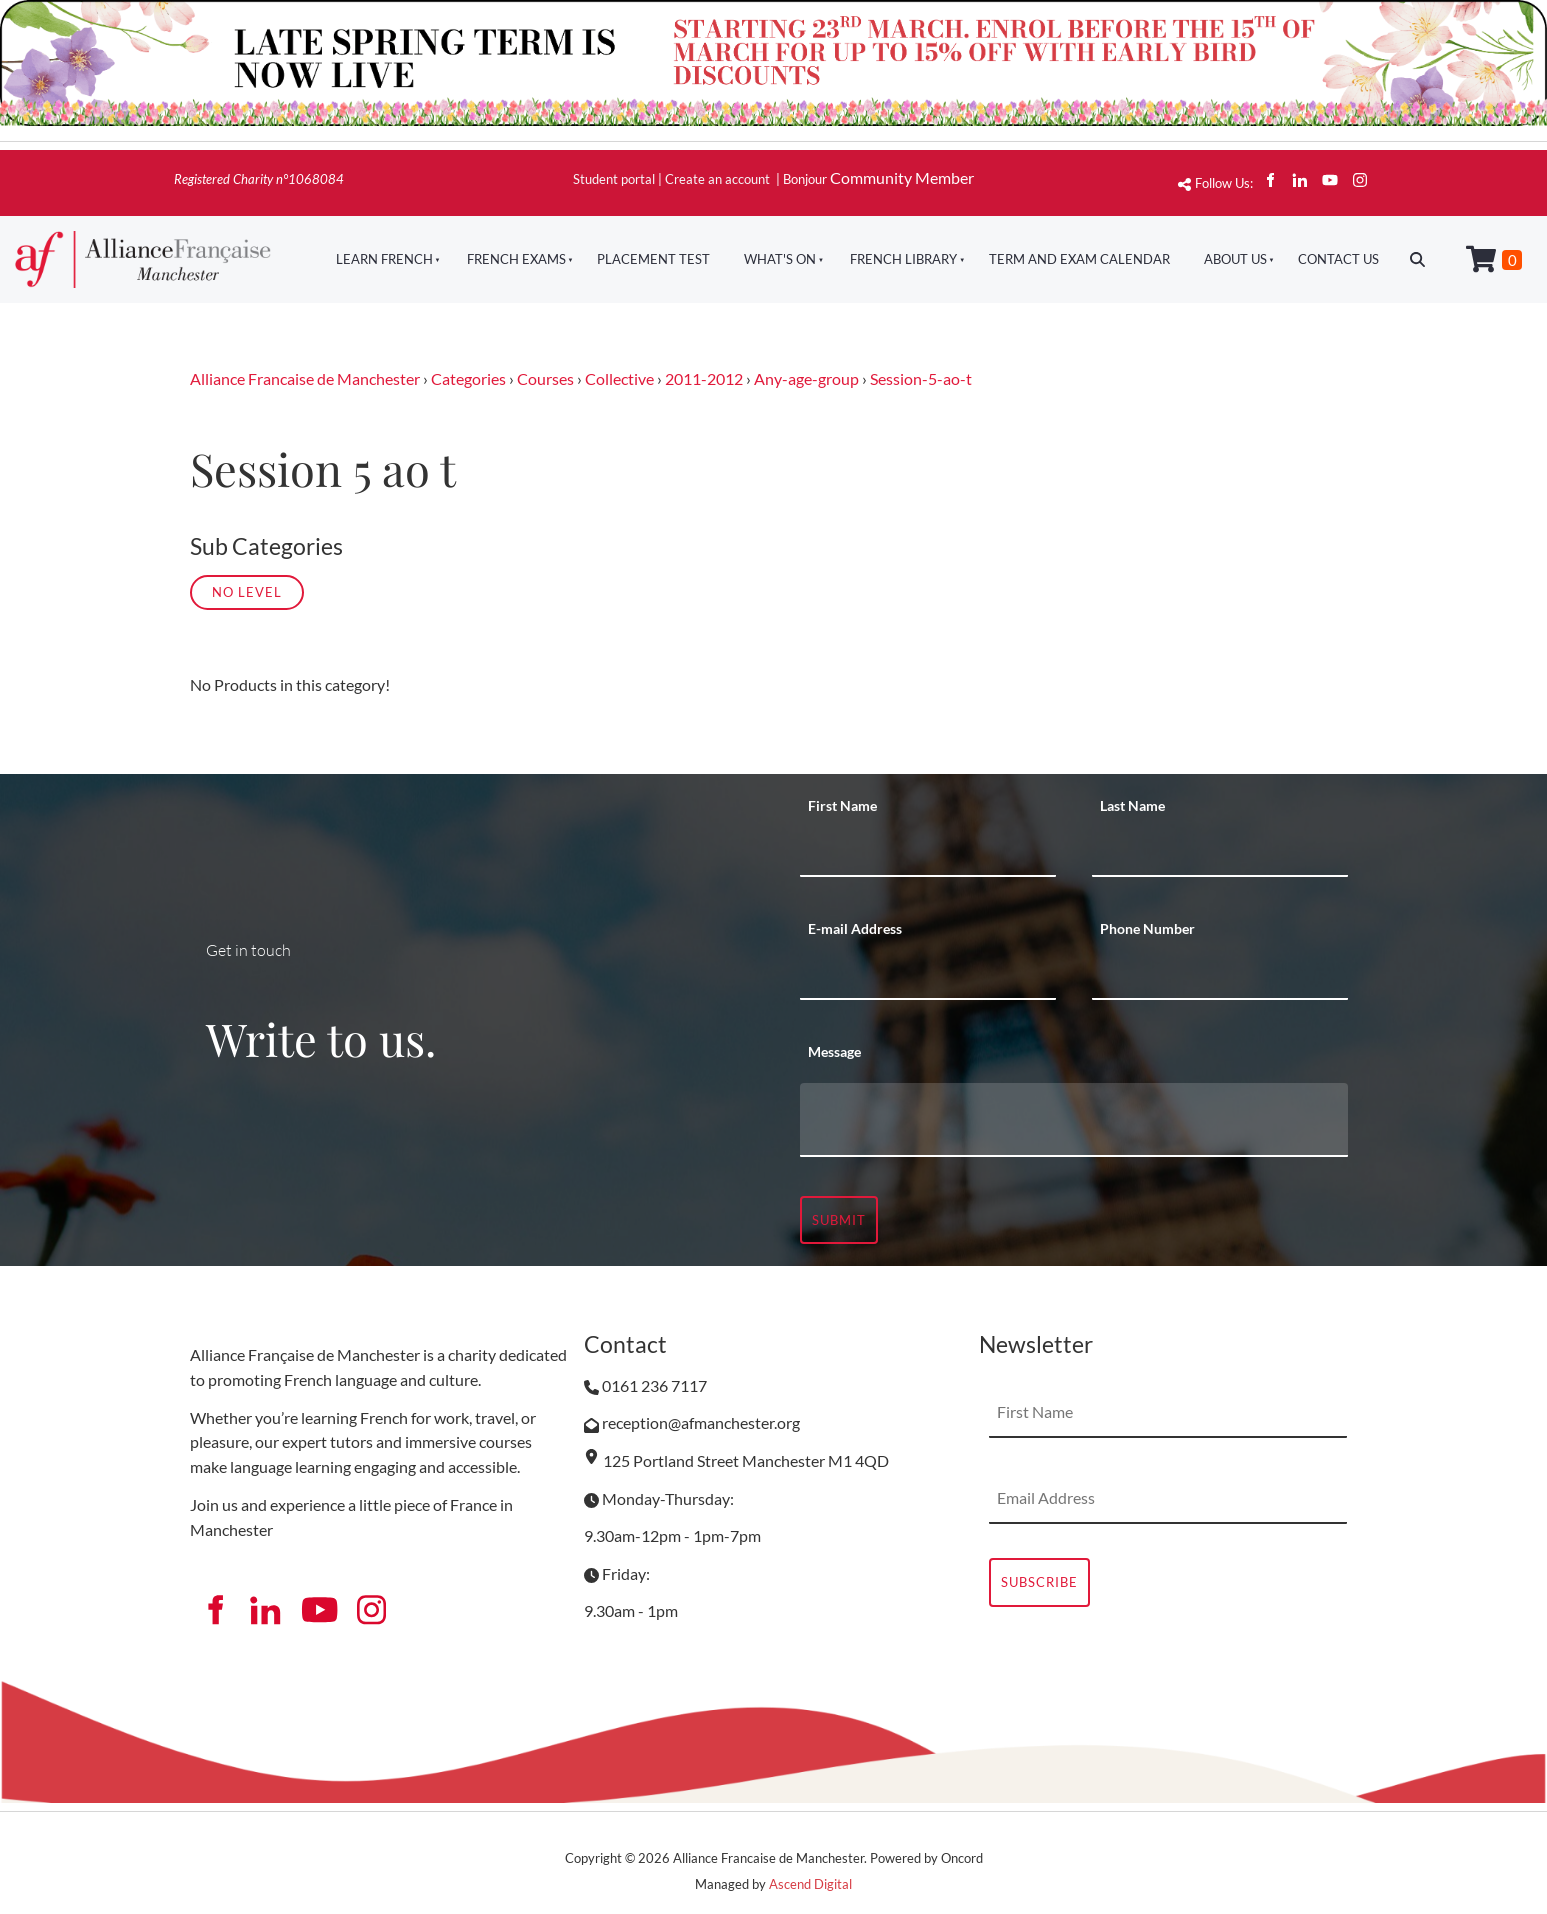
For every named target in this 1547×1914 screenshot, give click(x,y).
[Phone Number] (1220, 975)
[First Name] (928, 852)
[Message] (1074, 1120)
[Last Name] (1220, 852)
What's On (780, 259)
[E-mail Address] (928, 975)
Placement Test (653, 259)
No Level (247, 592)
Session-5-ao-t (921, 378)
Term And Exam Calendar (1079, 259)
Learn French (384, 259)
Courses (545, 378)
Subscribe (1039, 1582)
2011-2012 (704, 378)
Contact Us (1338, 259)
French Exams (516, 259)
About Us (1235, 259)
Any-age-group (806, 378)
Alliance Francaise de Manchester (305, 378)
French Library (903, 259)
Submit (839, 1220)
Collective (619, 378)
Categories (468, 378)
